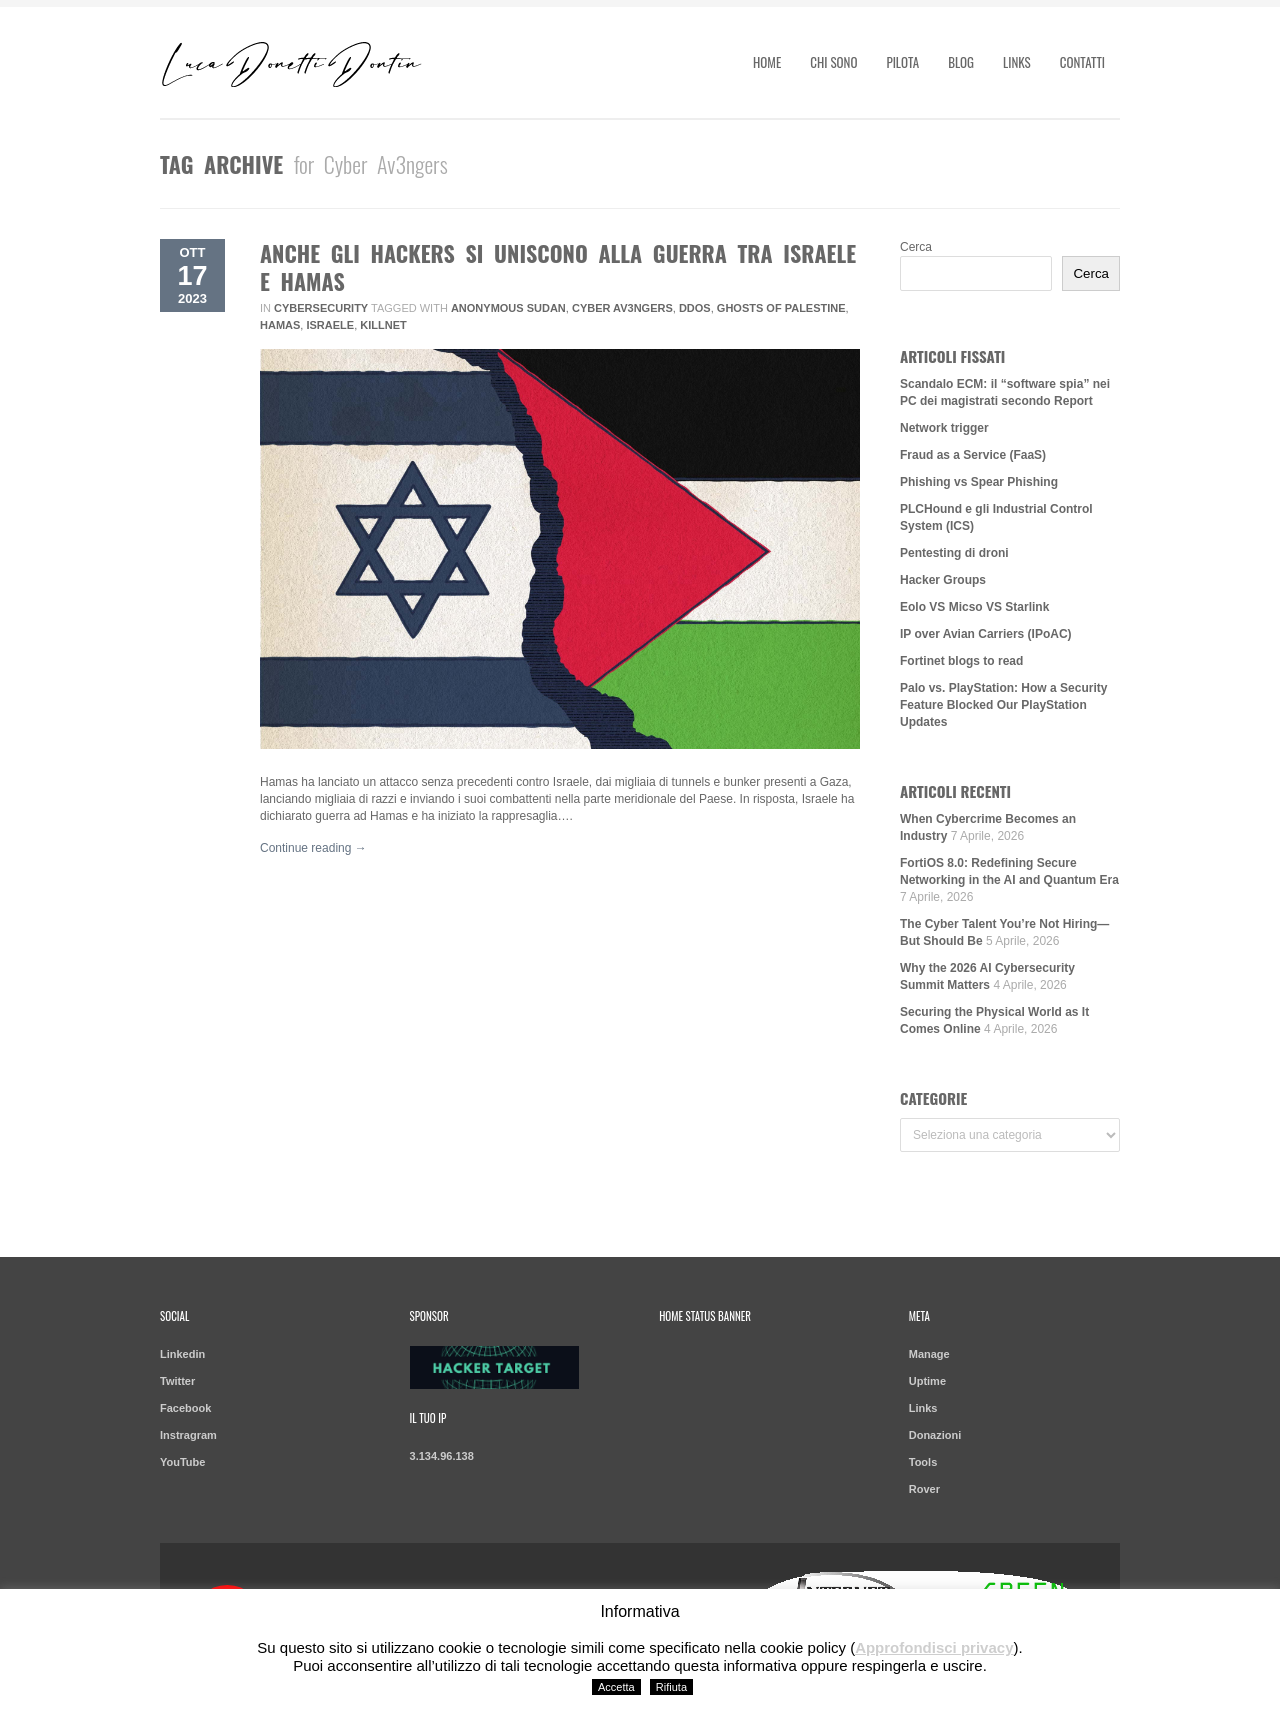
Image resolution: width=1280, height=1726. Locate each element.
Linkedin (182, 1354)
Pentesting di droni (954, 553)
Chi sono (833, 62)
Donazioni (935, 1435)
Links (1017, 62)
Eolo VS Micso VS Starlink (974, 607)
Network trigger (944, 428)
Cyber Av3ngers (622, 308)
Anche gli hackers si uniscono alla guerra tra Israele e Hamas (558, 267)
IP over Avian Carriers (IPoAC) (986, 634)
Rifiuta (671, 1687)
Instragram (188, 1435)
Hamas (280, 325)
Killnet (383, 325)
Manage (929, 1354)
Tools (923, 1462)
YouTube (182, 1462)
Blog (961, 62)
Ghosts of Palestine (781, 308)
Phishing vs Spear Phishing (979, 482)
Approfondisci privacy (934, 1647)
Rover (924, 1489)
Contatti (1082, 62)
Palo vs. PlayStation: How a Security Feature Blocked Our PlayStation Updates (1003, 705)
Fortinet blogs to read (961, 661)
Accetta (616, 1687)
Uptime (927, 1381)
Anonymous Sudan (508, 308)
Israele (330, 325)
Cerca (916, 247)
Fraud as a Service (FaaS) (973, 455)
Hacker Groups (943, 580)
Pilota (902, 62)
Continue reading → (313, 848)
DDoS (695, 308)
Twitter (177, 1381)
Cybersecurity (321, 308)
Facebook (185, 1408)
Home (767, 62)
